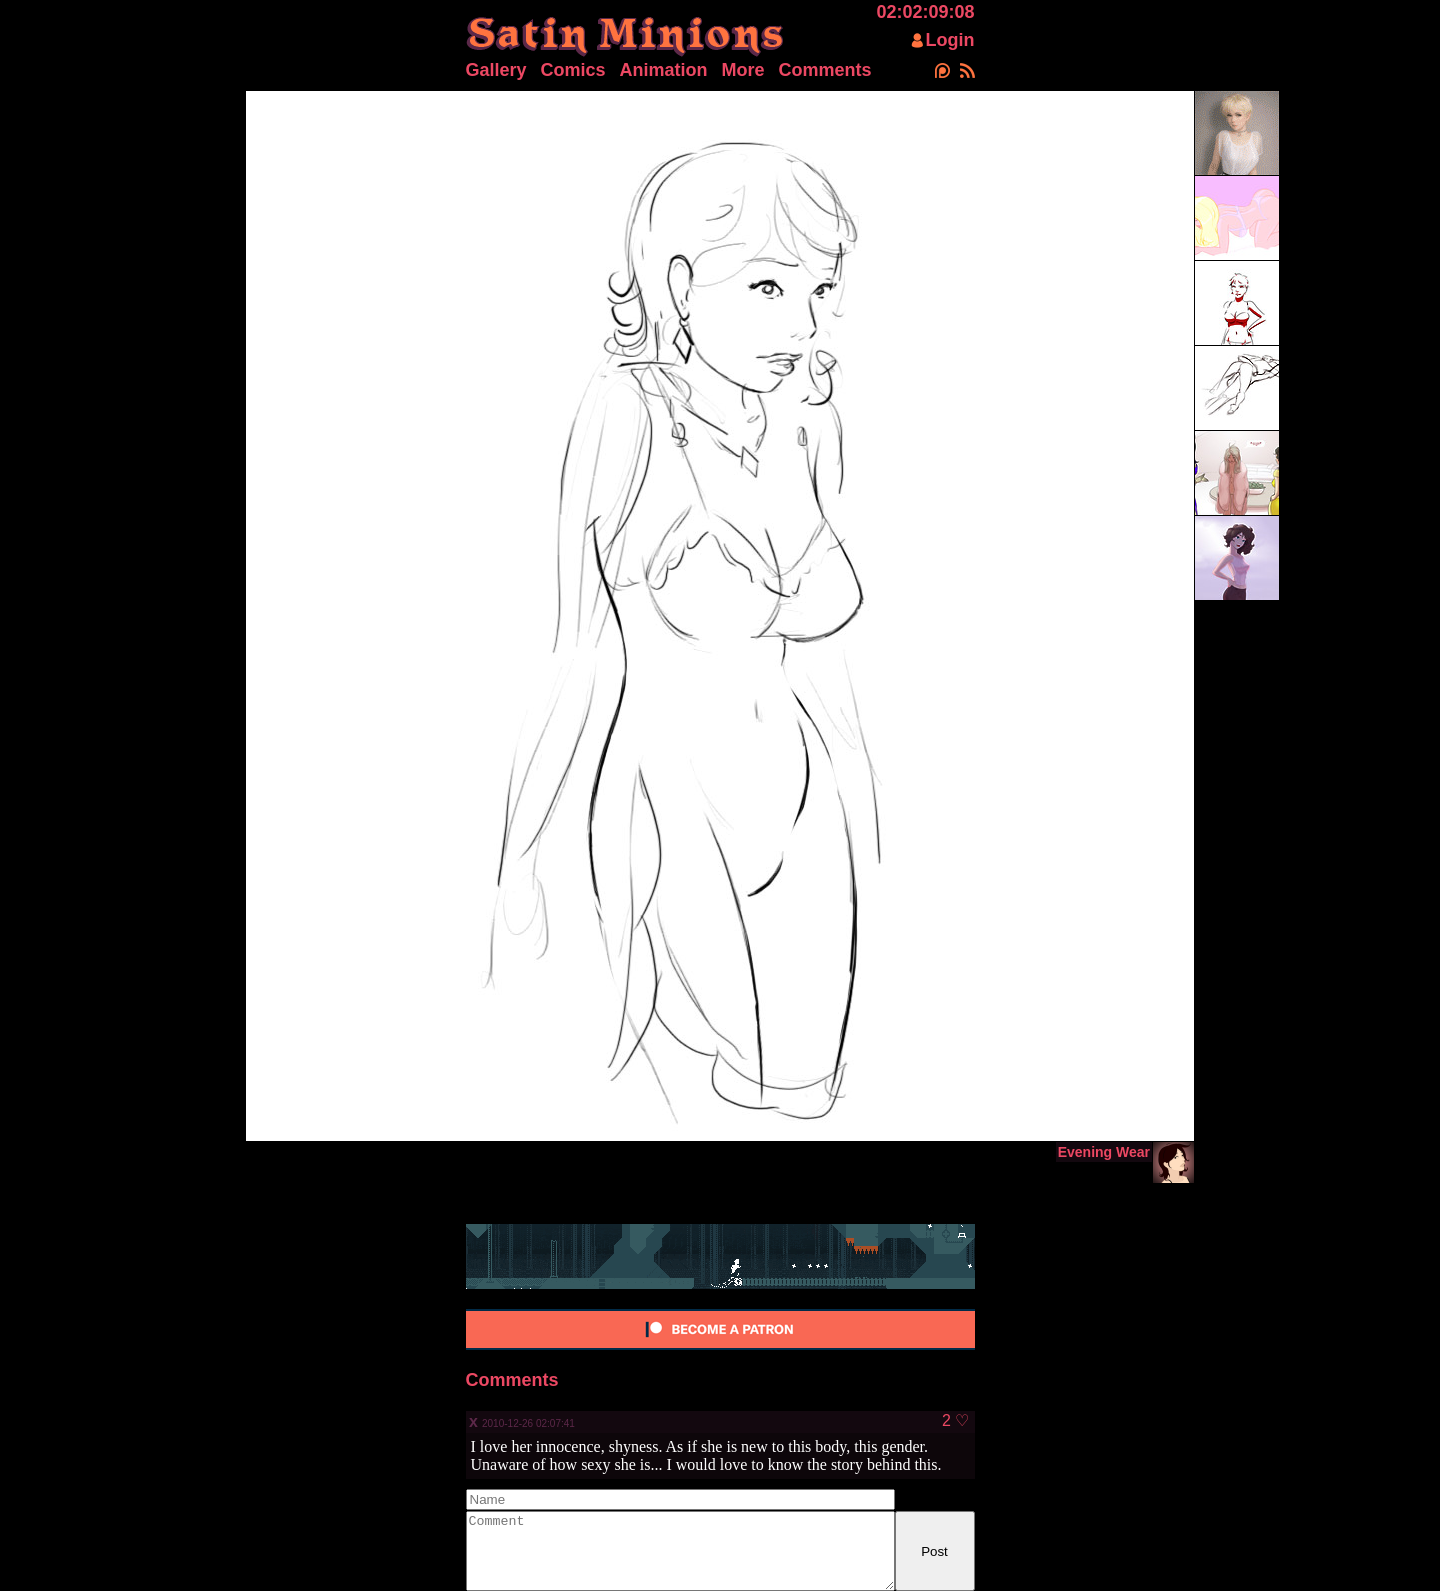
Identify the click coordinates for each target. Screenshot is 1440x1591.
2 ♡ (955, 1421)
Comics (573, 70)
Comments (825, 70)
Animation (664, 70)
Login (950, 40)
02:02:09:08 (925, 12)
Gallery (496, 70)
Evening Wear (1104, 1152)
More (743, 70)
